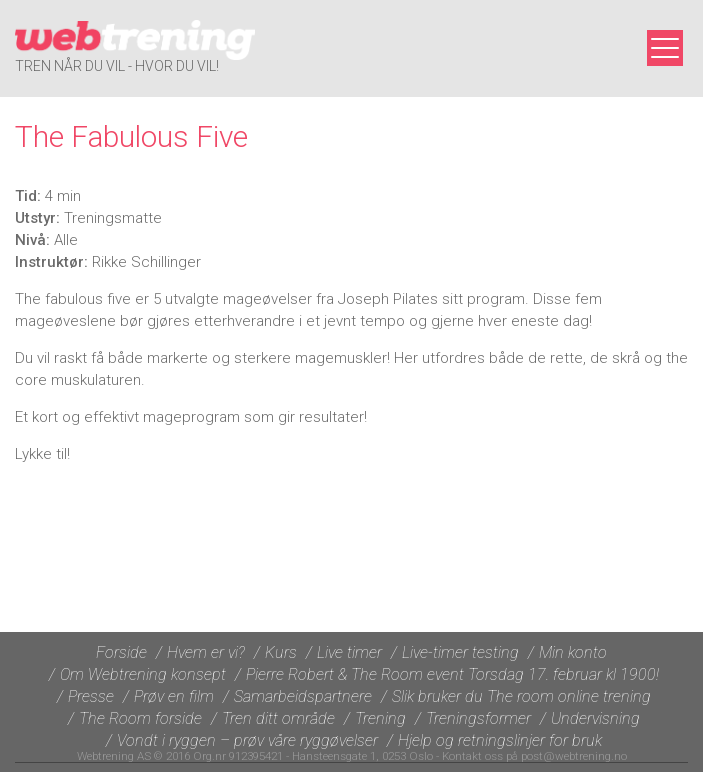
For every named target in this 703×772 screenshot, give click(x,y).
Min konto (573, 652)
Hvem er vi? (206, 652)
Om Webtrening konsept (143, 674)
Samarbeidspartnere (303, 696)
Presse (91, 696)
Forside (121, 652)
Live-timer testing (460, 652)
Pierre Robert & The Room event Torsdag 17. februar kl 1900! (452, 674)
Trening (380, 718)
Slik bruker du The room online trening (521, 696)
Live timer (349, 652)
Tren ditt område (278, 718)
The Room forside (140, 718)
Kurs (281, 652)
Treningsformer (478, 718)
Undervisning (595, 718)
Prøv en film (174, 696)
